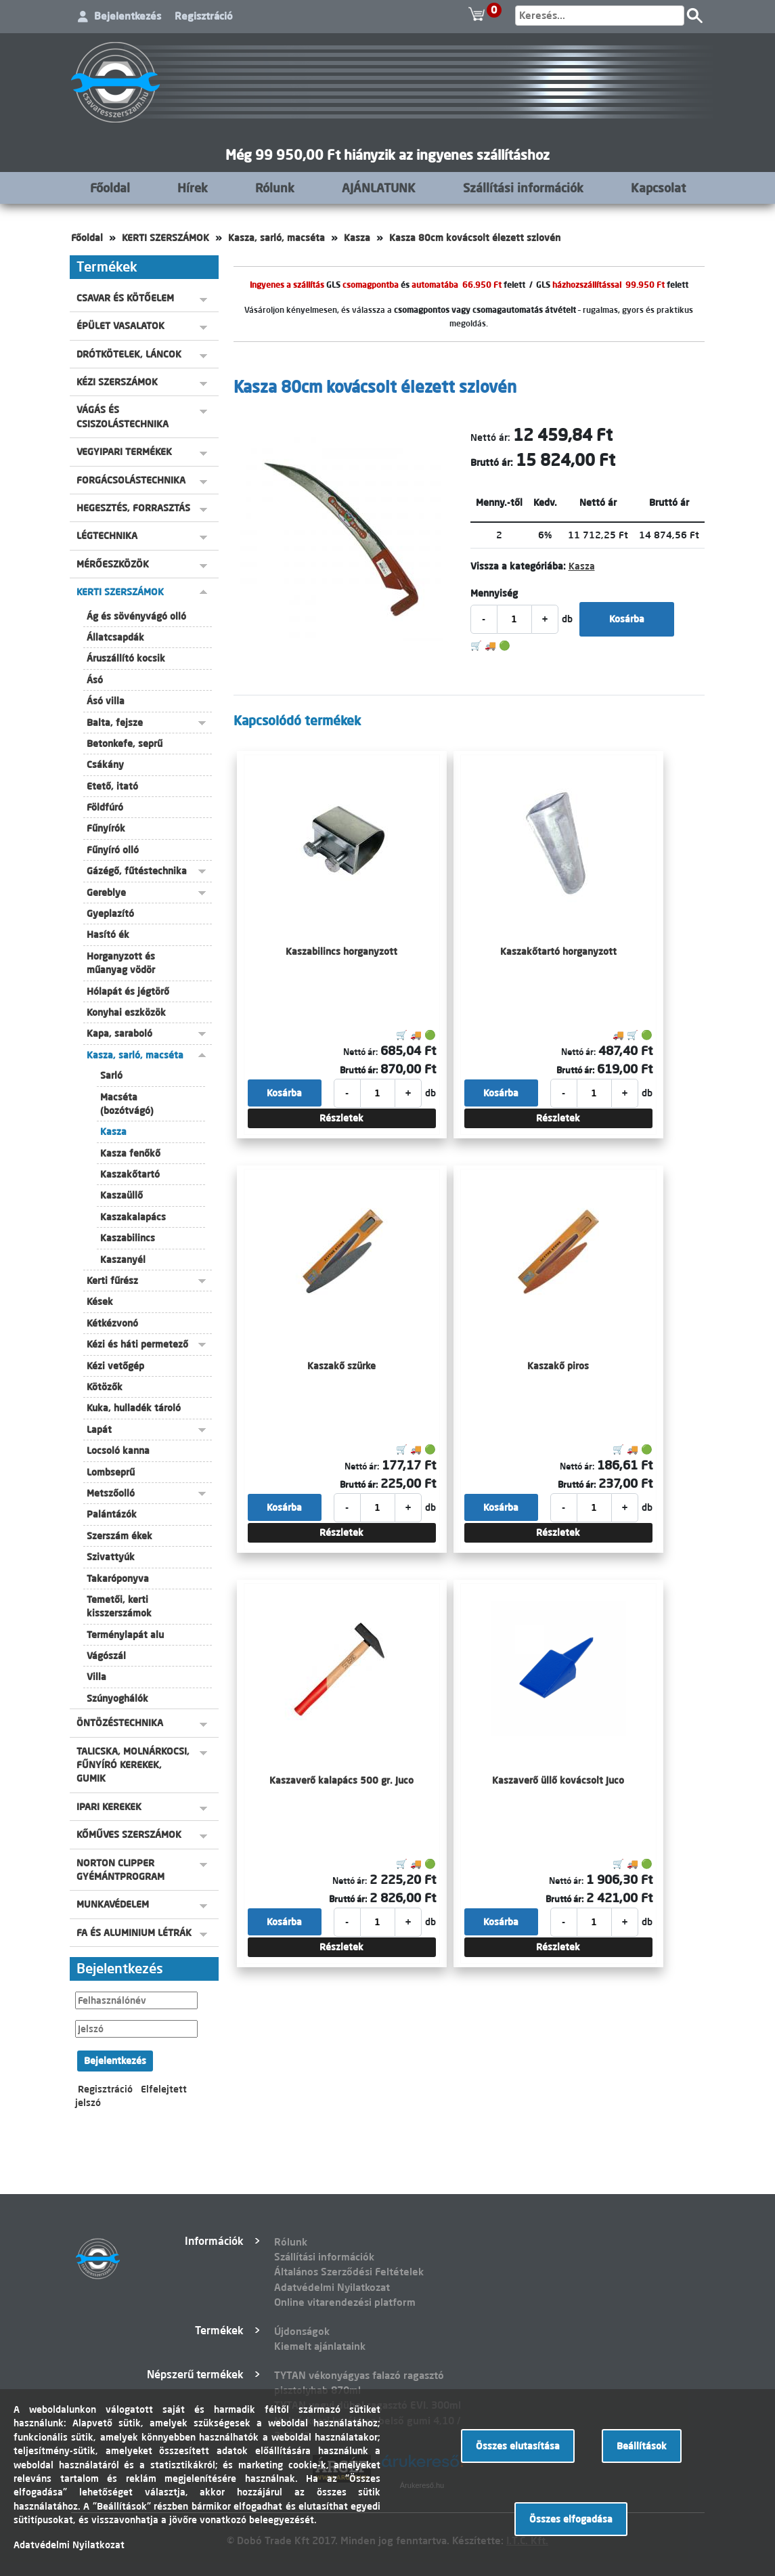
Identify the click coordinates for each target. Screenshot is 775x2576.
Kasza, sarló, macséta (276, 238)
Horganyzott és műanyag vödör (121, 963)
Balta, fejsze (115, 722)
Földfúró (105, 807)
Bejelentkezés (127, 15)
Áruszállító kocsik (126, 658)
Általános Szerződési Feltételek (349, 2271)
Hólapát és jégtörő (128, 991)
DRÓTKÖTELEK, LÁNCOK (128, 354)
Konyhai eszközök (126, 1012)
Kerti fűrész (112, 1280)
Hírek (192, 187)
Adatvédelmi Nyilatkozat (332, 2287)
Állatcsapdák (115, 637)
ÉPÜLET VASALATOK (120, 326)
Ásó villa (106, 701)
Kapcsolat (658, 187)
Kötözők (105, 1387)
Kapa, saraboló (119, 1033)
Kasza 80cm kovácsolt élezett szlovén (474, 238)
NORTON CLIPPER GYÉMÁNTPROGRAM (120, 1870)
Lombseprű (111, 1472)
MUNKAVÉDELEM (112, 1904)
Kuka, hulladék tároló (134, 1408)
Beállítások (642, 2446)
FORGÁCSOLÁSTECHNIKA (130, 480)
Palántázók (112, 1514)
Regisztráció (204, 15)
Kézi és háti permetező (137, 1344)
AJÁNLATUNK (379, 187)
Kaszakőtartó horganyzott (558, 951)
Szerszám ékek (119, 1536)
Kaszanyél (123, 1259)
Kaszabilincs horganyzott (341, 951)
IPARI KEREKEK (108, 1807)
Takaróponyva (118, 1578)
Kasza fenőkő (130, 1153)
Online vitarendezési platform (345, 2302)
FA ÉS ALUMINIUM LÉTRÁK (134, 1933)
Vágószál (106, 1656)
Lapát (99, 1429)
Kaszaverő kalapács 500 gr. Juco (341, 1780)
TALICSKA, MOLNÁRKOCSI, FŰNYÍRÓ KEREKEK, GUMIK (133, 1765)
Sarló (111, 1075)
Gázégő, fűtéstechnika (137, 871)
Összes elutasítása (518, 2446)
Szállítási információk (523, 187)
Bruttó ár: (491, 462)
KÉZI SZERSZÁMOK (117, 382)
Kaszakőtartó (130, 1174)
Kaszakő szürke (341, 1366)
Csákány (105, 764)
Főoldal (110, 187)
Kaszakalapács (133, 1217)
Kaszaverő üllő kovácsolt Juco (558, 1780)
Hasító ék (108, 934)
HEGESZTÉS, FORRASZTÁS (133, 508)
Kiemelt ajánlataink (320, 2346)
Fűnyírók (106, 828)
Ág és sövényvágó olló (136, 616)
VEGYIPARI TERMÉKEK (124, 452)
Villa (96, 1677)
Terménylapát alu (125, 1635)
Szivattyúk (111, 1557)
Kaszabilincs (127, 1238)
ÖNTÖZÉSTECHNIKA (119, 1723)
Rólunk (274, 187)
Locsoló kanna (118, 1450)
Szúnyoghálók (117, 1698)
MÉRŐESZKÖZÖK (112, 564)
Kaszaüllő (121, 1195)
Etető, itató (112, 786)
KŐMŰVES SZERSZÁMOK (128, 1834)
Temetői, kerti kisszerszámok (119, 1606)
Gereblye (106, 892)
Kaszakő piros (558, 1366)
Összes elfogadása (571, 2519)
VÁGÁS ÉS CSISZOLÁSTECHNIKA (122, 416)
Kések (100, 1301)
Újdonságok (302, 2331)
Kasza (357, 238)
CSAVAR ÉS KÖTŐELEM (125, 298)
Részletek (341, 1118)
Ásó (95, 680)
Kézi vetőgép (115, 1366)
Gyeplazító (110, 913)
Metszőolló (111, 1493)
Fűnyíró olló (113, 850)
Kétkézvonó (112, 1323)
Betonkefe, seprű (124, 743)
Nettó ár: (490, 437)
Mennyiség (494, 593)
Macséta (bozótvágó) (127, 1104)
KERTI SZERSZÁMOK (165, 238)
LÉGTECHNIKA (106, 536)
